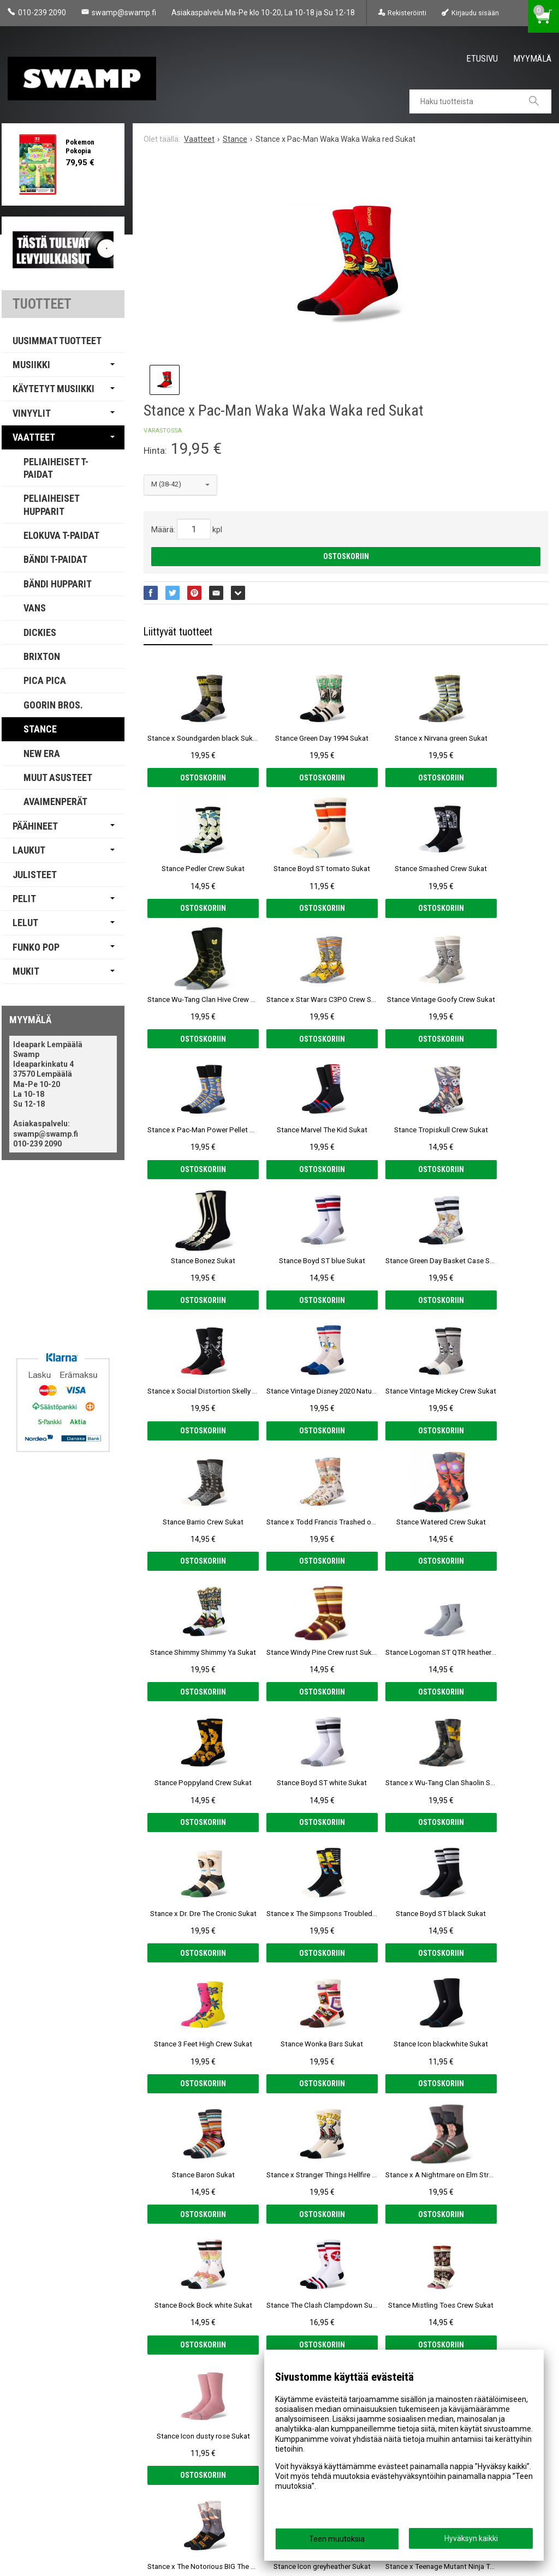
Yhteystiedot (37, 2487)
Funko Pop (36, 947)
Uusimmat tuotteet (57, 340)
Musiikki (31, 364)
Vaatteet (34, 437)
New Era (41, 753)
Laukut (29, 850)
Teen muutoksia (337, 2539)
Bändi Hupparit (57, 584)
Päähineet (35, 826)
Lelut (25, 922)
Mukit (26, 971)
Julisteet (35, 874)
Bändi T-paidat (55, 559)
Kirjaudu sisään (475, 13)
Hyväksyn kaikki (471, 2538)
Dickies (39, 632)
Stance (40, 729)
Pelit (24, 898)
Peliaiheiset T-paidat (55, 468)
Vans (34, 608)
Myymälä (532, 58)
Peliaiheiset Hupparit (51, 505)
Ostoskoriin (346, 556)
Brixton (41, 656)
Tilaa (206, 2450)
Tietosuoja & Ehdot (49, 2471)
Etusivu (482, 58)
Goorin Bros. (53, 705)
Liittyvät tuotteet (178, 632)
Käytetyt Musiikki (53, 388)
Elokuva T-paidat (61, 535)
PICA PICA (44, 680)
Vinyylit (32, 413)
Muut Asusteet (57, 777)
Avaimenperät (55, 801)
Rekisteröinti (407, 13)
